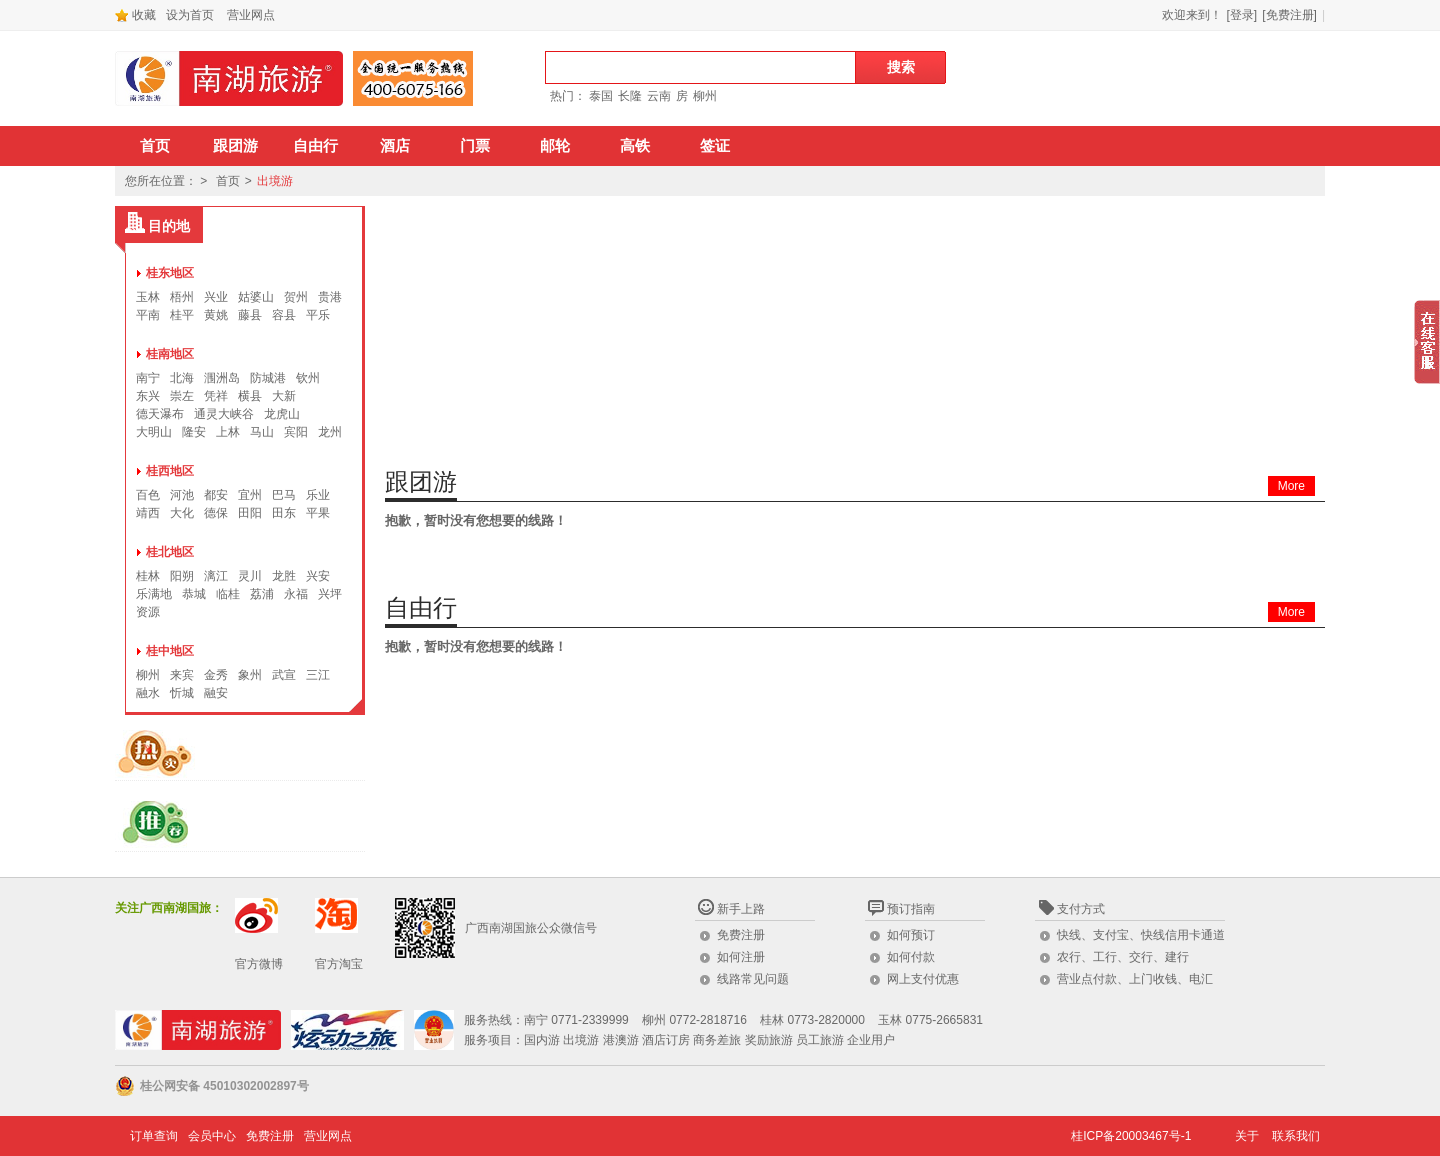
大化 (182, 513)
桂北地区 (170, 552)
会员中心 (212, 1136)
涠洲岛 (222, 378)
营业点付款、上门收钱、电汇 (1135, 979)
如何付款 (911, 957)
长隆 (630, 96)
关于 (1247, 1136)
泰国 (601, 96)
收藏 (135, 15)
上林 (228, 432)
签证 (715, 146)
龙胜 (284, 576)
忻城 (182, 693)
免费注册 (741, 935)
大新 (284, 396)
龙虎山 (282, 414)
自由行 (315, 146)
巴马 (284, 495)
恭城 (194, 594)
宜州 (250, 495)
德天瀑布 (160, 414)
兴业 (216, 297)
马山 (262, 432)
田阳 (250, 513)
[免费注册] (1289, 15)
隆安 (194, 432)
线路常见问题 (753, 979)
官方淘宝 (339, 964)
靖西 (148, 513)
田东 (284, 513)
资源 (148, 612)
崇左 (182, 396)
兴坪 (330, 594)
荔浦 (262, 594)
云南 (659, 96)
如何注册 (741, 957)
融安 (216, 693)
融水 (148, 693)
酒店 (395, 146)
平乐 (318, 315)
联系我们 (1296, 1136)
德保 (216, 513)
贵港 (330, 297)
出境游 (275, 181)
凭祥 (216, 396)
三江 (318, 675)
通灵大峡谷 (224, 414)
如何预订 (911, 935)
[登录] (1242, 15)
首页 (155, 146)
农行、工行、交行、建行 (1123, 957)
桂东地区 (170, 273)
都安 (216, 495)
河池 (182, 495)
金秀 (216, 675)
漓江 (216, 576)
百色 (148, 495)
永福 (296, 594)
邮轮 (555, 146)
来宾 (182, 675)
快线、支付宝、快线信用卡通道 (1141, 935)
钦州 (308, 378)
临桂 (228, 594)
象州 (250, 675)
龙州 (330, 432)
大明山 (154, 432)
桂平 (182, 315)
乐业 (318, 495)
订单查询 (154, 1136)
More (1291, 486)
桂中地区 (170, 651)
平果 (318, 513)
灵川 (250, 576)
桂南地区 (170, 354)
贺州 (296, 297)
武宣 (284, 675)
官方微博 (259, 964)
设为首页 (190, 15)
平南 (148, 315)
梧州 (182, 297)
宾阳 (296, 432)
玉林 (148, 297)
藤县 (250, 315)
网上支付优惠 (923, 979)
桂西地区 (170, 471)
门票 (475, 146)
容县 (284, 315)
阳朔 (182, 576)
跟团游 (235, 146)
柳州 (705, 96)
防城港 (268, 378)
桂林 (148, 576)
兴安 (318, 576)
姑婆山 (256, 297)
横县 (250, 396)
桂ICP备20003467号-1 (1131, 1136)
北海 (182, 378)
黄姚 (216, 315)
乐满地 (154, 594)
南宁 (148, 378)
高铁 (635, 146)
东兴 (148, 396)
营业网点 (251, 15)
